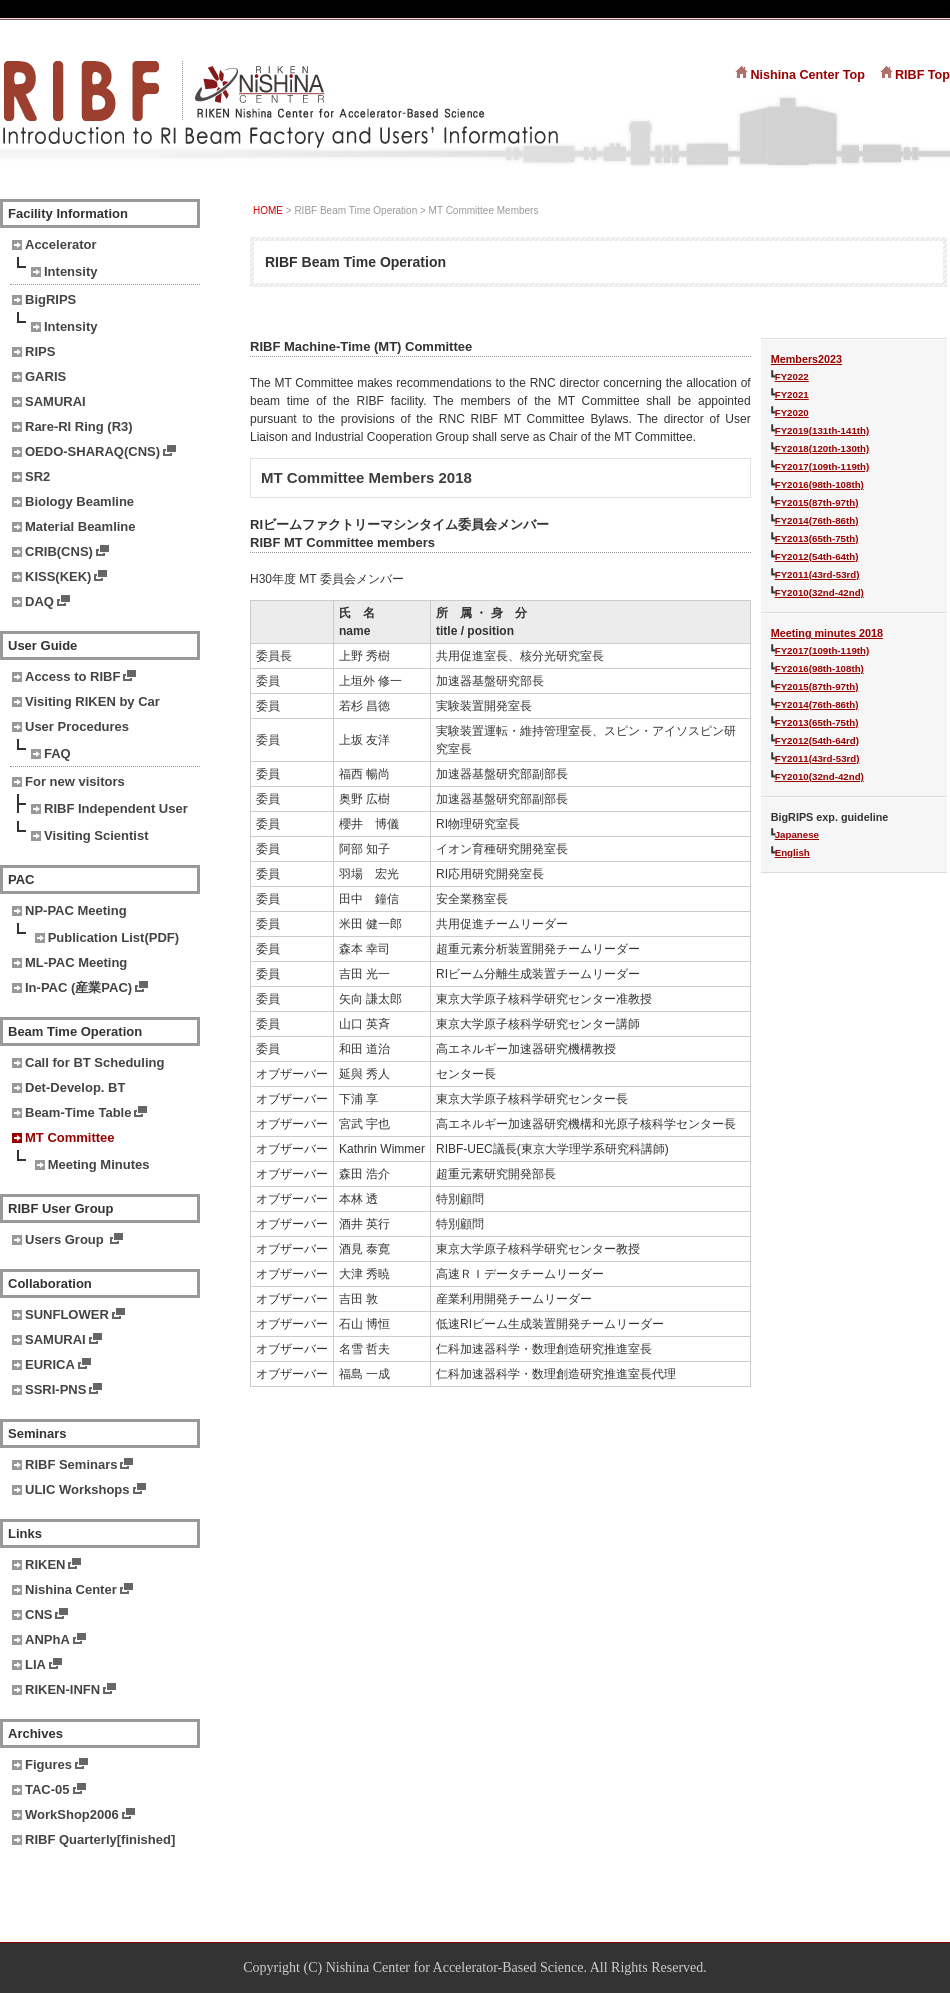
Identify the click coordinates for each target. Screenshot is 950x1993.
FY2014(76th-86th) (817, 520)
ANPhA (47, 1639)
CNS (38, 1614)
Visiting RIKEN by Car (92, 701)
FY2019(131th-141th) (822, 430)
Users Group (66, 1239)
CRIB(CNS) (59, 551)
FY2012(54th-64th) (817, 556)
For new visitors (75, 781)
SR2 (37, 476)
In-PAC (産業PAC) (78, 987)
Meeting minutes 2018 (827, 633)
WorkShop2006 (72, 1814)
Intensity (70, 271)
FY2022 (792, 376)
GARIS (45, 376)
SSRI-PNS (55, 1389)
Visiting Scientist (96, 835)
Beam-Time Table (78, 1112)
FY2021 (792, 394)
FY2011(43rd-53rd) (817, 574)
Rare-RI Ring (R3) (79, 426)
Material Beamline (80, 526)
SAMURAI (55, 401)
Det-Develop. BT (75, 1087)
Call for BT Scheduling (94, 1062)
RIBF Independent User (116, 808)
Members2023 (806, 359)
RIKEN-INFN (62, 1689)
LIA (35, 1664)
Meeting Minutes (99, 1164)
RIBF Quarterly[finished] (100, 1839)
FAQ (57, 753)
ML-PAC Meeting (76, 962)
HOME (268, 210)
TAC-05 (47, 1789)
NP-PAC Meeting (76, 910)
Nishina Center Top (807, 75)
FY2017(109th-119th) (822, 466)
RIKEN (45, 1564)
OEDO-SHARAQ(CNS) (92, 451)
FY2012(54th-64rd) (817, 740)
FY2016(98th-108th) (819, 484)
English (792, 852)
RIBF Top (922, 75)
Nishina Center (71, 1589)
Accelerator (61, 244)
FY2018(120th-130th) (822, 448)
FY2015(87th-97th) (817, 502)
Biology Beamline (79, 501)
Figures (48, 1764)
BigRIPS (50, 299)
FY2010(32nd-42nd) (819, 592)
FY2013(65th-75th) (817, 538)
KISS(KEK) (58, 576)
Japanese (797, 834)
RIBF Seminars (71, 1464)
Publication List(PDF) (113, 937)
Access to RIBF (72, 676)
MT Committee (70, 1137)
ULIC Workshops (77, 1489)
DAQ (39, 601)
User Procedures (77, 726)
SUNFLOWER (67, 1314)
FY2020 (792, 412)
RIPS (40, 351)
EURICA (50, 1364)
